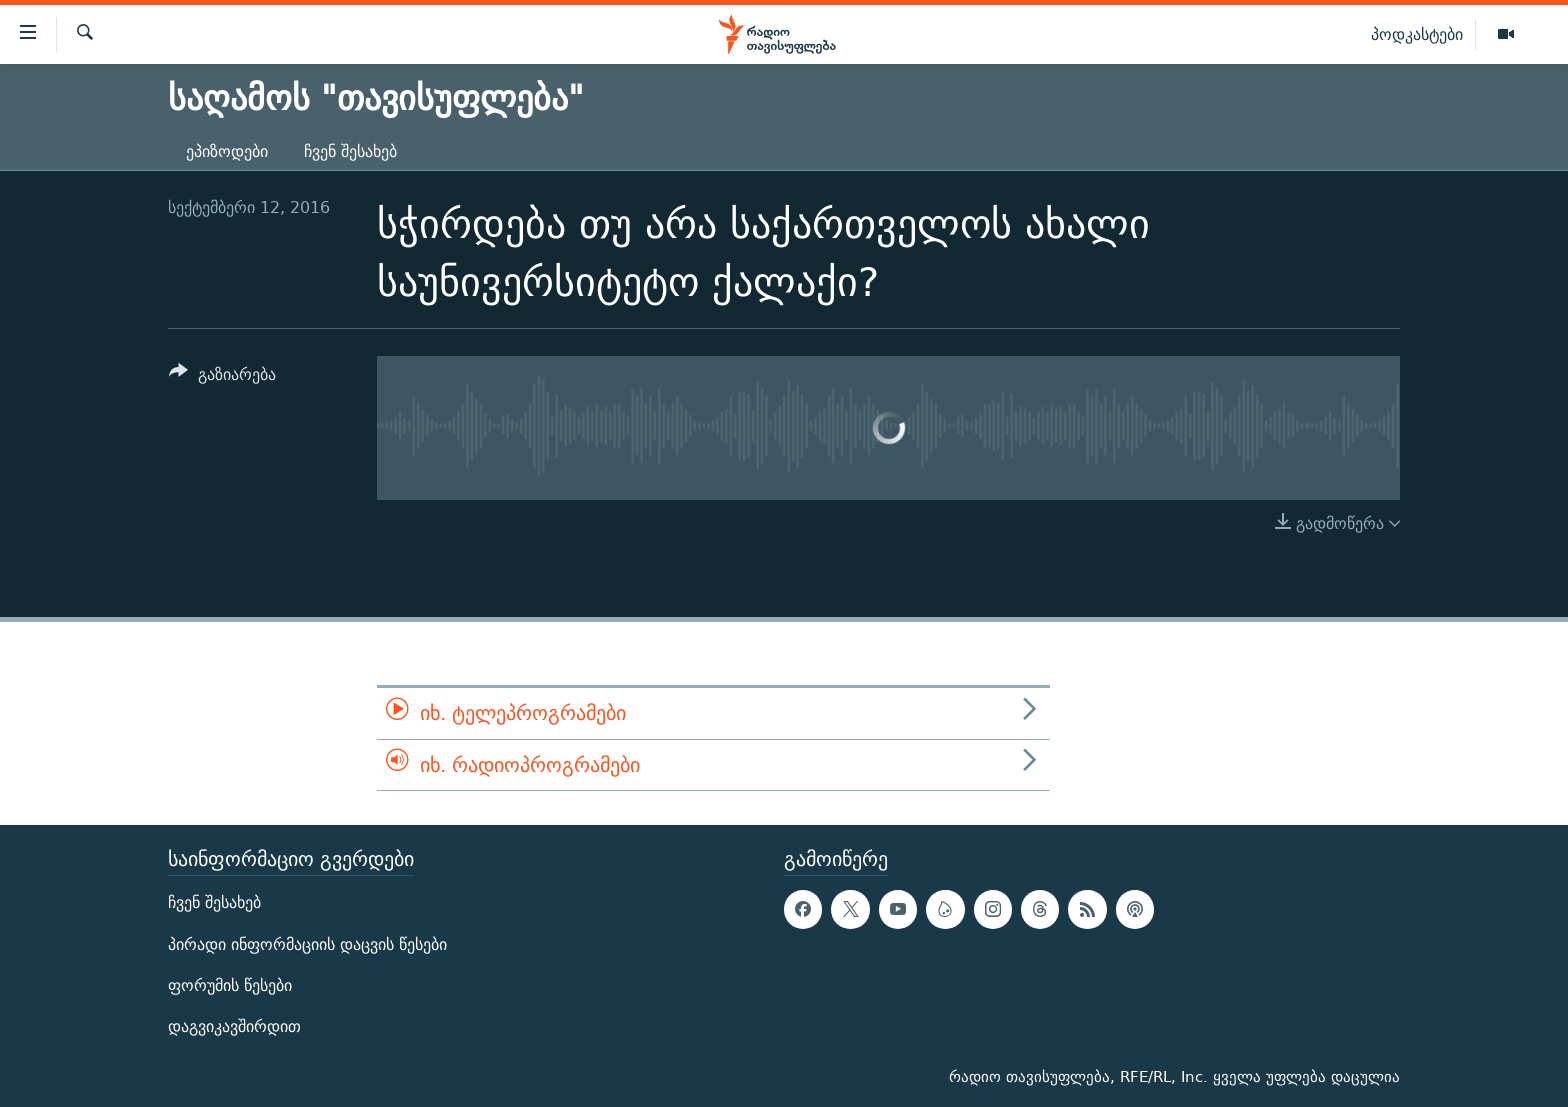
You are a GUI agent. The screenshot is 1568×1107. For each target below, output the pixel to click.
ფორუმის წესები (230, 985)
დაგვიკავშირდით (234, 1026)
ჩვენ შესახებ (350, 151)
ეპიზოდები (227, 151)
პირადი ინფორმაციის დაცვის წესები (307, 944)
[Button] (222, 377)
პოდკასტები (1417, 34)
